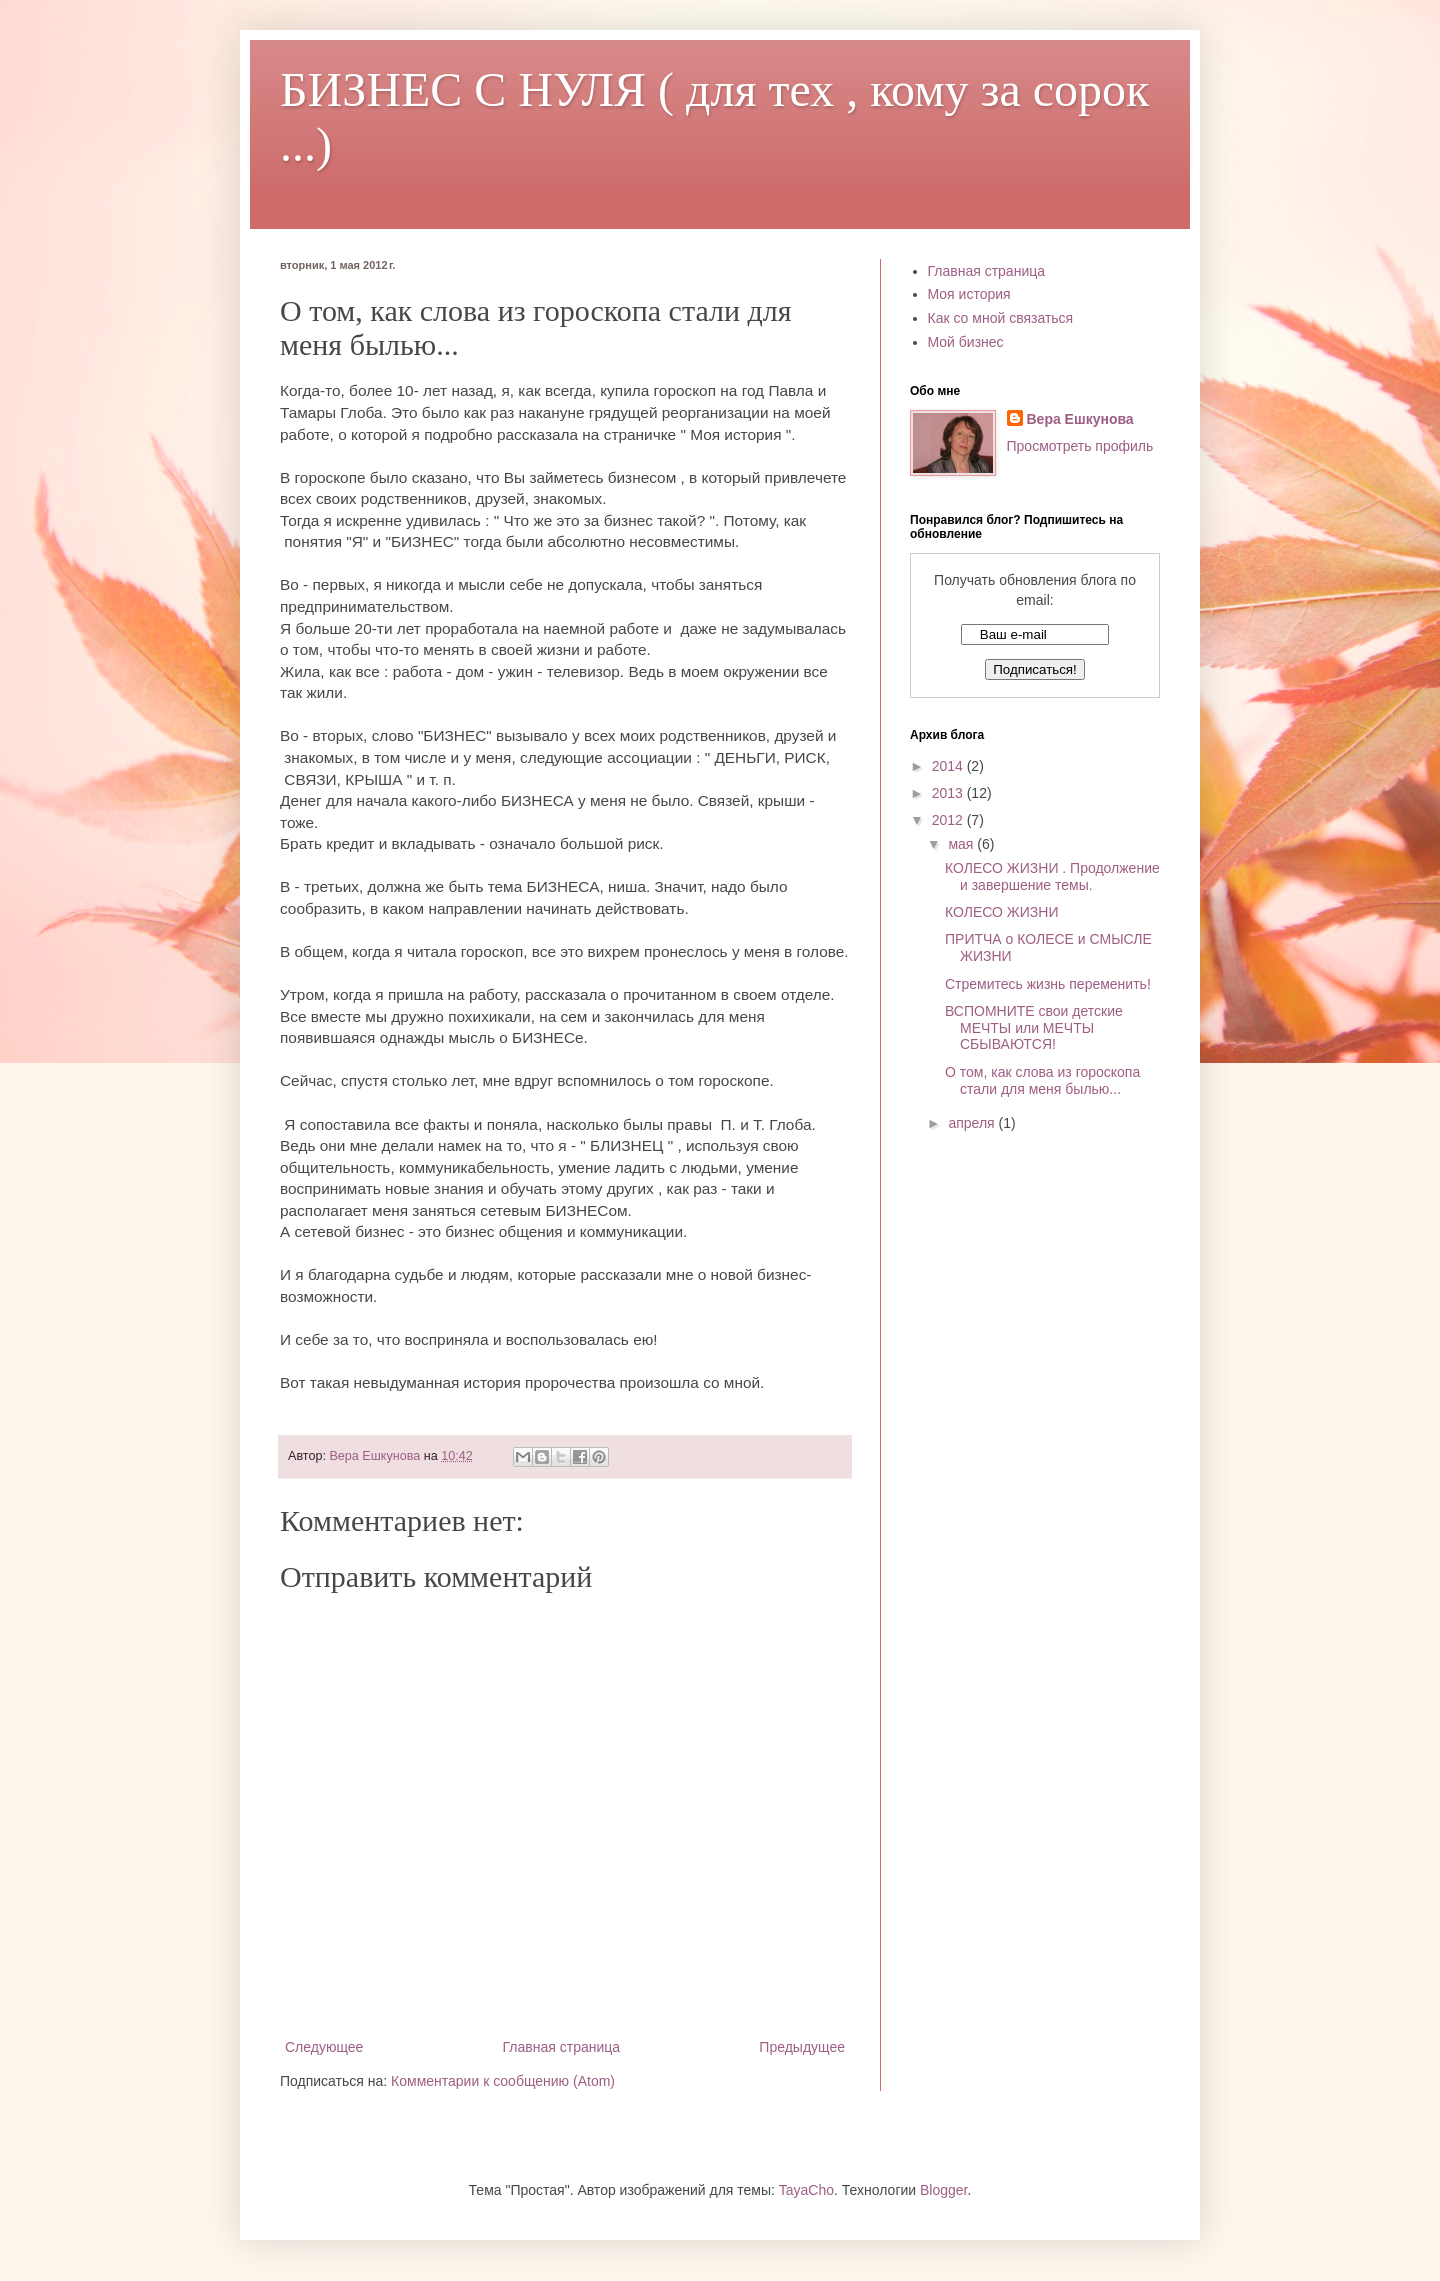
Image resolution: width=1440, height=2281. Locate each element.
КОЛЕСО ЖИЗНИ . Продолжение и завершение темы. (1052, 876)
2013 (949, 793)
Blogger (943, 2190)
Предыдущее (802, 2047)
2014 (949, 766)
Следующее (324, 2047)
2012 (949, 820)
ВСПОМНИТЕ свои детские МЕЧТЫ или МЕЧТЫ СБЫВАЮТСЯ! (1034, 1028)
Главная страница (562, 2047)
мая (962, 844)
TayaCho (806, 2190)
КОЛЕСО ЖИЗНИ (1001, 912)
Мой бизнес (966, 342)
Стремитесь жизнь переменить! (1048, 984)
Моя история (969, 294)
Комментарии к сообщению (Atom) (503, 2081)
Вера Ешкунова (1080, 419)
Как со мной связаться (1001, 318)
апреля (973, 1123)
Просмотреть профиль (1080, 446)
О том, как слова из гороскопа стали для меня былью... (1042, 1080)
